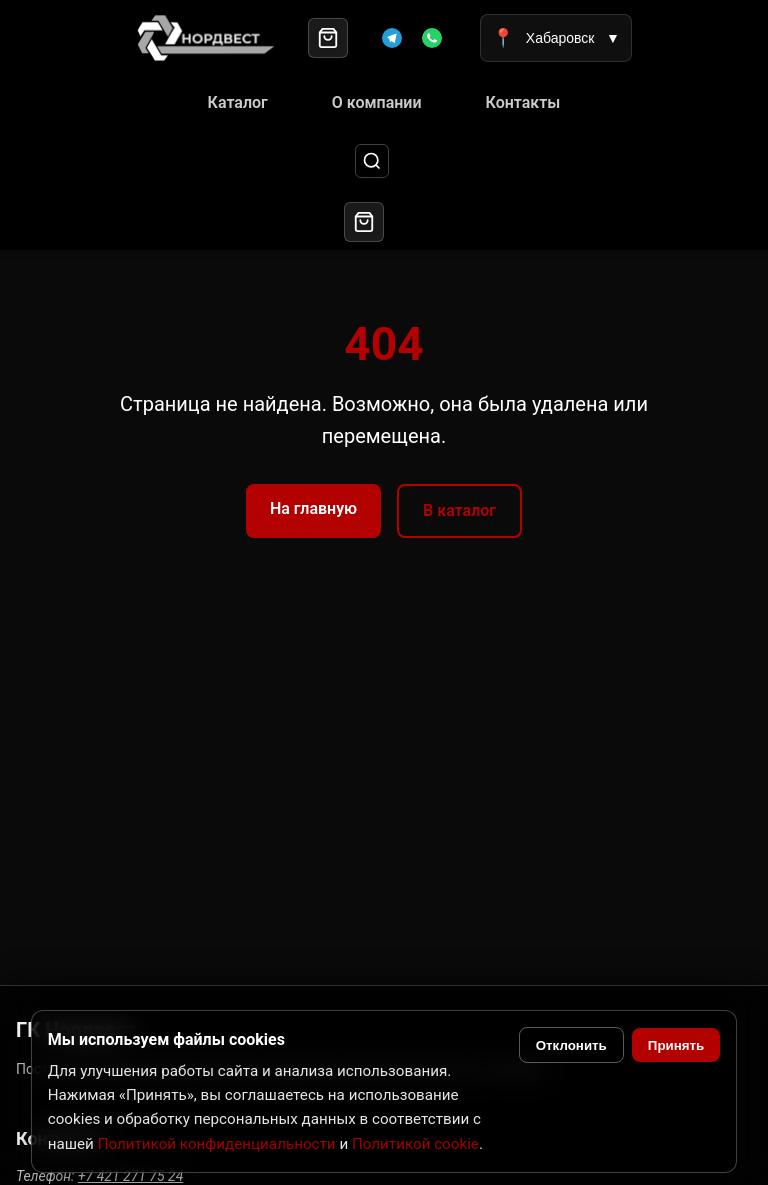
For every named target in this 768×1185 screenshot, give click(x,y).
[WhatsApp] (432, 38)
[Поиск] (372, 161)
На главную (313, 508)
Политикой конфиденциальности (217, 1144)
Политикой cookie (415, 1144)
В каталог (459, 510)
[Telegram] (392, 38)
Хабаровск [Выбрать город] (555, 38)
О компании (377, 102)
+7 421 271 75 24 (130, 1176)
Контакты (523, 102)
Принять (676, 1045)
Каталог (238, 102)
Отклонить (571, 1045)
